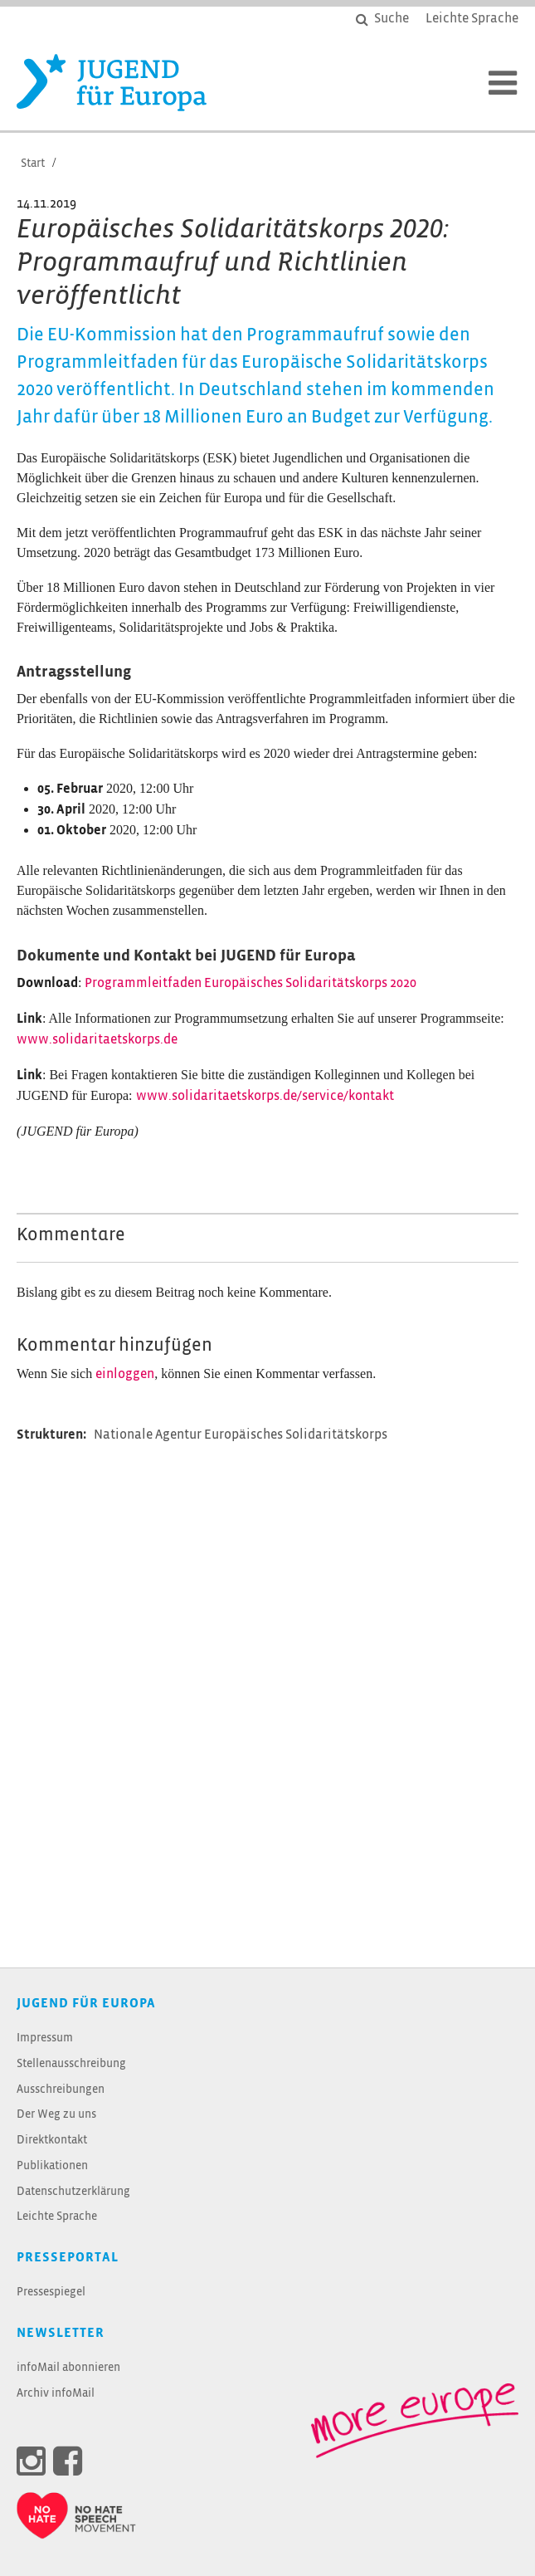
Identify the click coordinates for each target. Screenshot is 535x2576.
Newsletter (61, 2333)
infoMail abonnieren (68, 2368)
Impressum (45, 2038)
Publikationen (52, 2166)
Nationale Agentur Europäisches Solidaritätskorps (240, 1435)
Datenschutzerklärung (73, 2192)
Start (33, 164)
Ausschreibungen (61, 2090)
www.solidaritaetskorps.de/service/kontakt (265, 1096)
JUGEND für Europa (86, 2003)
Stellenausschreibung (71, 2064)
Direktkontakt (52, 2140)
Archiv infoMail (56, 2393)
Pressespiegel (51, 2292)
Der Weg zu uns (56, 2114)
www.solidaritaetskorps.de (97, 1040)
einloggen (124, 1374)
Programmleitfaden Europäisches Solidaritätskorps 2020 (250, 983)
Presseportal (68, 2257)
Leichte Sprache (57, 2217)
